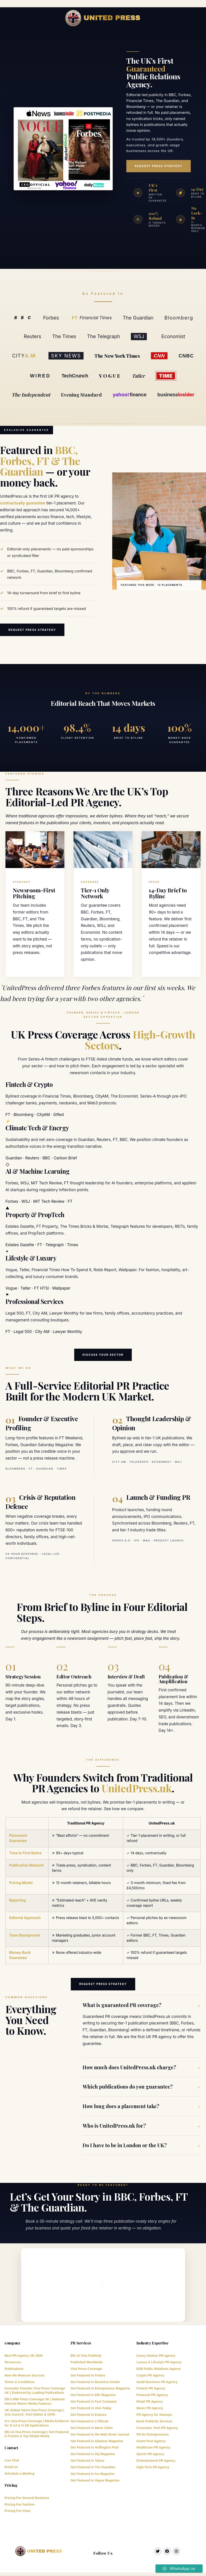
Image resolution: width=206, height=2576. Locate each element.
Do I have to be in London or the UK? (125, 2145)
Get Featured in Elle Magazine (93, 2395)
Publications (14, 2369)
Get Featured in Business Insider (95, 2382)
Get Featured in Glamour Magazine (97, 2441)
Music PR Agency (149, 2409)
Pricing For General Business (27, 2498)
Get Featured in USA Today (91, 2409)
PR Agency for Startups (154, 2415)
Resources (13, 2362)
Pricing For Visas (18, 2511)
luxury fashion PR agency (155, 2356)
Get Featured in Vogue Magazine (95, 2481)
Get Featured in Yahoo (87, 2461)
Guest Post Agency (150, 2441)
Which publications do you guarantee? (128, 2087)
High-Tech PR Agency (152, 2468)
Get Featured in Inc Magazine (93, 2474)
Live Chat (12, 2461)
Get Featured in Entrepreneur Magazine (100, 2389)
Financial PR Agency (152, 2395)
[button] (103, 2362)
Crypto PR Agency (150, 2376)
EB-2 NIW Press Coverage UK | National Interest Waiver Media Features (35, 2402)
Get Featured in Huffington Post (95, 2448)
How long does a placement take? (121, 2107)
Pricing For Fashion (19, 2505)
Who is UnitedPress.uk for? (114, 2126)
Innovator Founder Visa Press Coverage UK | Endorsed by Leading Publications (35, 2391)
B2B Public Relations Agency (158, 2369)
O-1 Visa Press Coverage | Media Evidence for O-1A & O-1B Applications (37, 2424)
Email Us (11, 2467)
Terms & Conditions (20, 2382)
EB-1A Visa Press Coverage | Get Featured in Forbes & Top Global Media (37, 2435)
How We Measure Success (25, 2376)
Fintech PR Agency (150, 2389)
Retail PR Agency (149, 2402)
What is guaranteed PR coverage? (122, 2005)
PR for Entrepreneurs (152, 2435)
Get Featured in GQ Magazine (93, 2454)
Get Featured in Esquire (89, 2415)
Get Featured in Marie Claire (92, 2428)
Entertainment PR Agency (155, 2461)
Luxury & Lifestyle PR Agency (159, 2362)
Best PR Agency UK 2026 (24, 2356)
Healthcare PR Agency (153, 2448)
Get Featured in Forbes (88, 2376)
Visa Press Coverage (89, 2369)
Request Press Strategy (158, 166)
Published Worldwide (89, 2362)
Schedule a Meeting (19, 2474)
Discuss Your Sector (103, 1355)
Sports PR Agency (150, 2454)
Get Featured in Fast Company (94, 2402)
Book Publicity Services (154, 2422)
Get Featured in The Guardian (93, 2468)
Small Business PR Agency (157, 2382)
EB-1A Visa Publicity (86, 2356)
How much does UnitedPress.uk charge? (129, 2067)
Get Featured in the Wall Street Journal (100, 2435)
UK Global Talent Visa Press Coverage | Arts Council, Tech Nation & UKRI (34, 2413)
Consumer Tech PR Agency (157, 2428)
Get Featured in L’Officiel (89, 2422)
